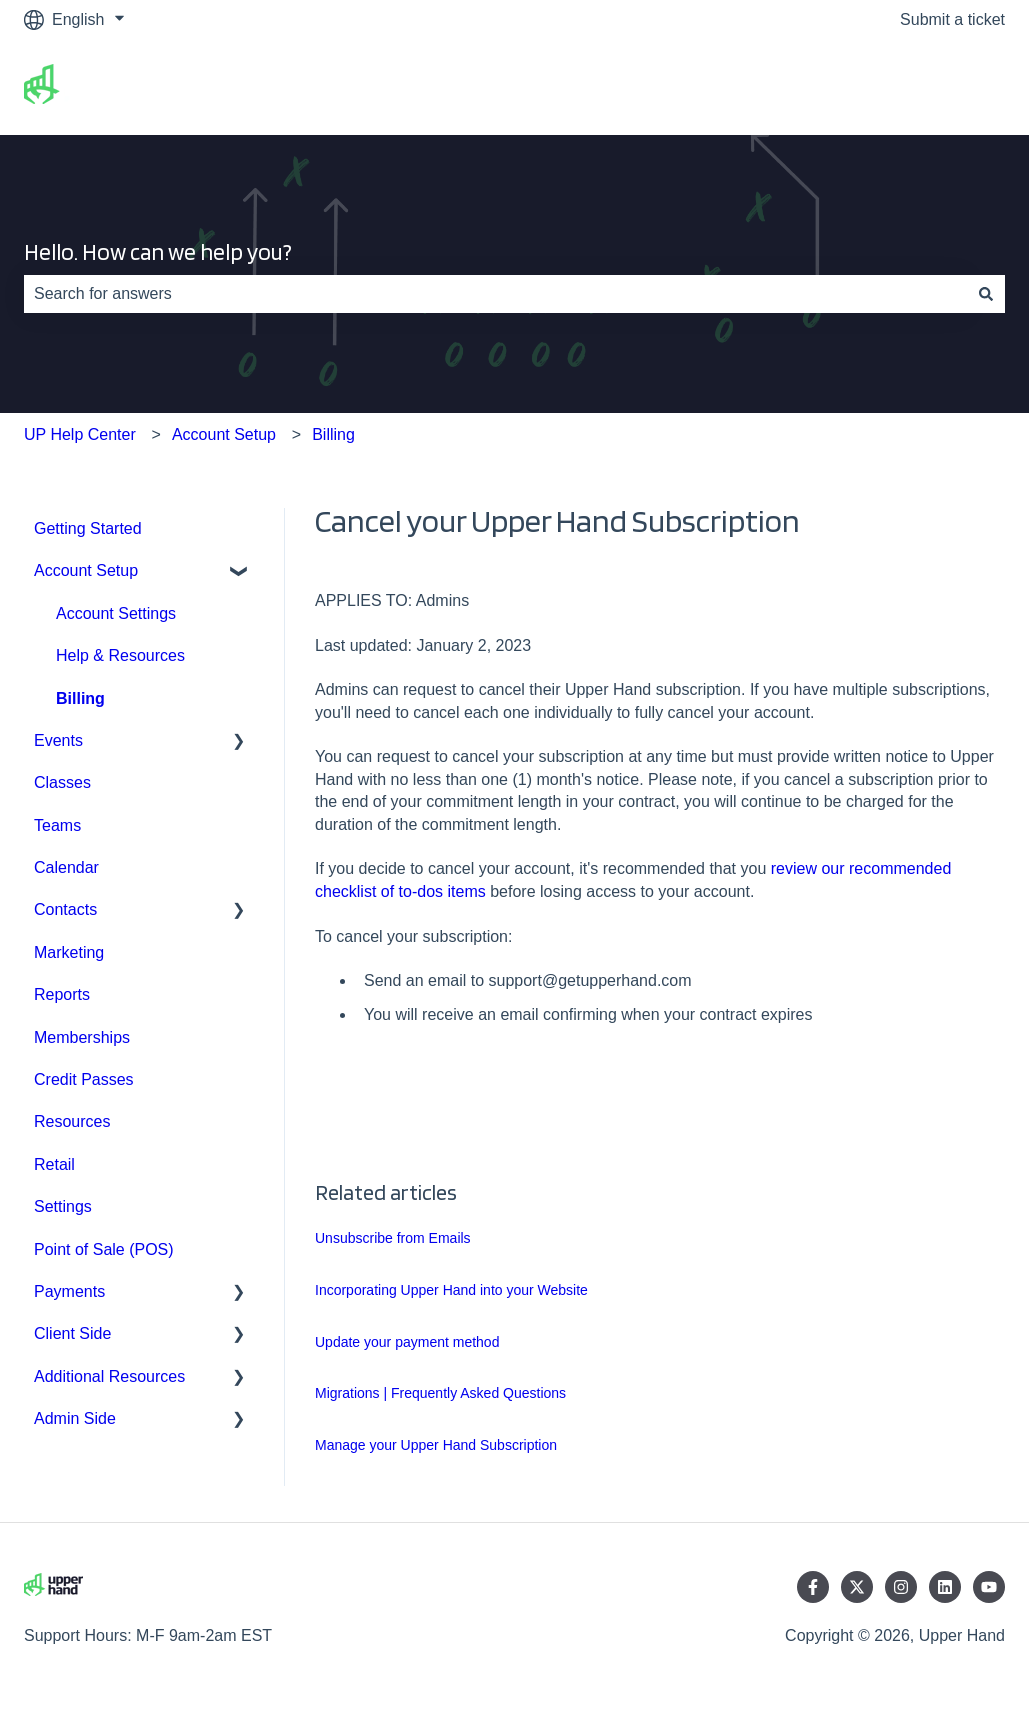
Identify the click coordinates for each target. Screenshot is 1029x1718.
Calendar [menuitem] (66, 867)
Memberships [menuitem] (82, 1037)
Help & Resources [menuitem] (120, 655)
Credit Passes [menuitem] (84, 1079)
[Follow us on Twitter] (857, 1587)
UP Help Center (80, 434)
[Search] (986, 294)
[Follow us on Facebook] (813, 1587)
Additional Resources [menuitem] (109, 1376)
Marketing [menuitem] (69, 952)
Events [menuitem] (58, 740)
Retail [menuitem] (54, 1164)
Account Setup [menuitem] (86, 570)
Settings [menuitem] (63, 1206)
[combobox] (495, 294)
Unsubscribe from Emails (393, 1238)
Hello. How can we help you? (158, 252)
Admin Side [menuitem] (75, 1418)
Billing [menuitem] (80, 698)
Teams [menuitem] (57, 825)
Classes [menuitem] (62, 782)
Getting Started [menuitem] (88, 528)
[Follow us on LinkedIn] (945, 1587)
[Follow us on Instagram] (901, 1587)
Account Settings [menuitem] (116, 613)
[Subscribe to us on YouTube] (989, 1587)
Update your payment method (407, 1342)
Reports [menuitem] (62, 994)
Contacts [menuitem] (65, 909)
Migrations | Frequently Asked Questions (440, 1393)
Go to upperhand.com (907, 86)
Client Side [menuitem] (72, 1333)
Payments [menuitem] (69, 1291)
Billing (333, 434)
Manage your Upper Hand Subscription (436, 1445)
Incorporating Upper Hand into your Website (451, 1290)
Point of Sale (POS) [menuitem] (104, 1249)
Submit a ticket (952, 19)
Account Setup (224, 434)
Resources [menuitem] (72, 1121)
